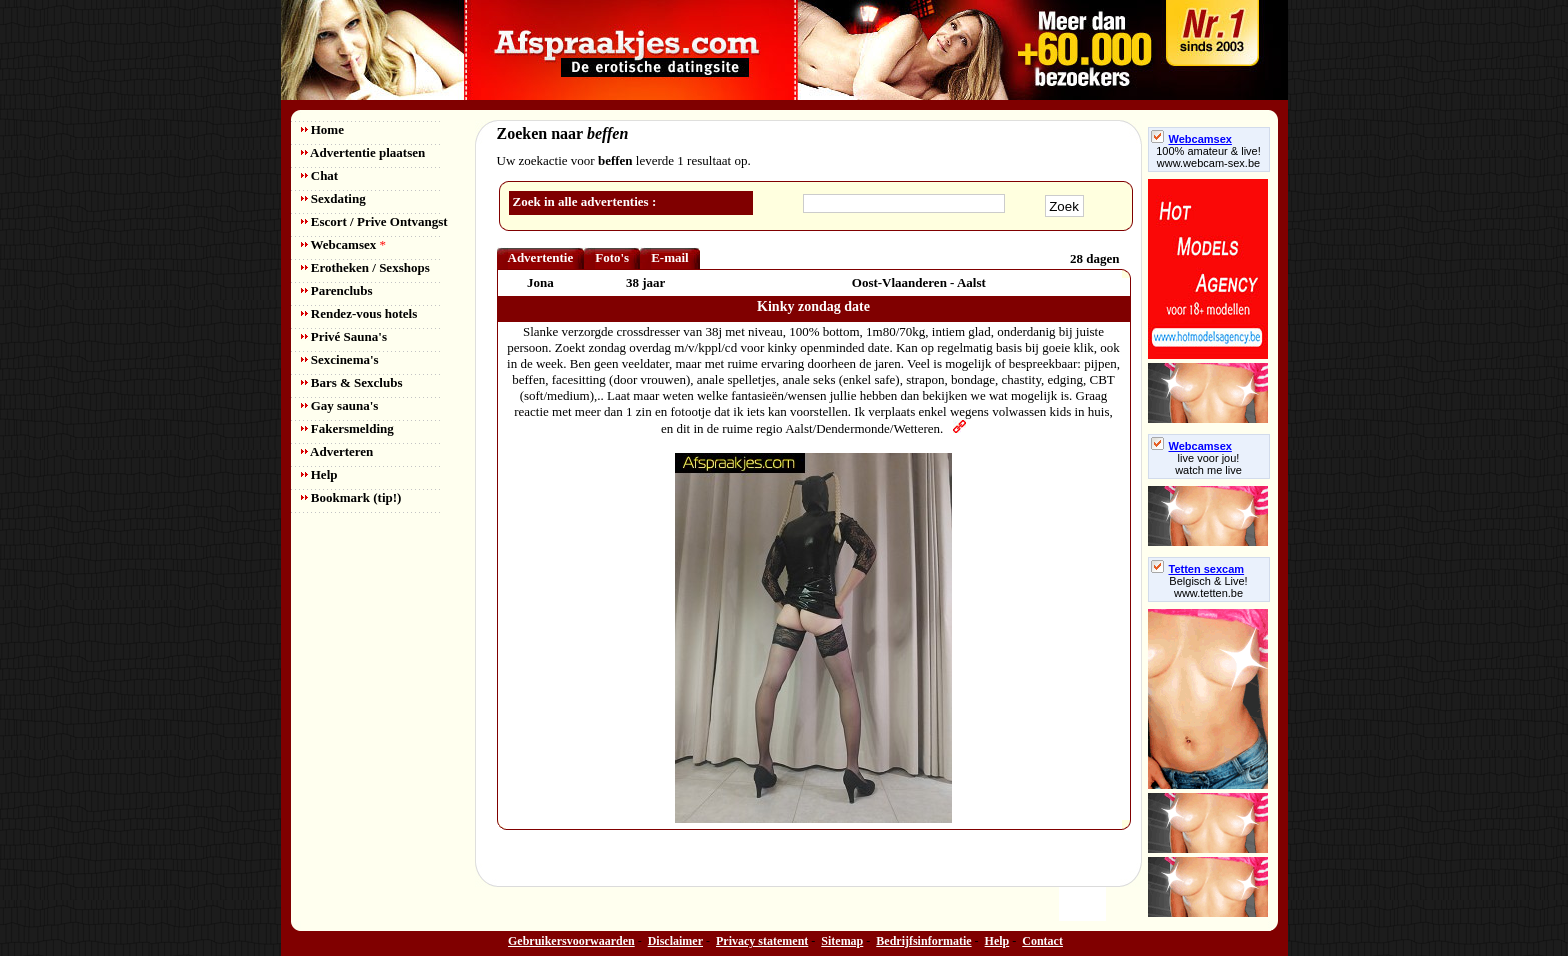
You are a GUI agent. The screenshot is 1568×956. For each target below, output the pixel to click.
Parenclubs (337, 290)
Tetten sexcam (1198, 569)
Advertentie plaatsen (363, 152)
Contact (1042, 941)
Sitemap (842, 941)
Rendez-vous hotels (359, 313)
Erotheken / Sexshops (365, 267)
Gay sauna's (340, 405)
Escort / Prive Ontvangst (374, 221)
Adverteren (337, 451)
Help (319, 474)
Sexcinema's (340, 359)
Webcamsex (343, 244)
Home (322, 129)
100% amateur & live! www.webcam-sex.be (1208, 157)
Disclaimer (675, 941)
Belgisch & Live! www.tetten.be (1208, 587)
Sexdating (333, 198)
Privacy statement (762, 941)
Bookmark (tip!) (351, 497)
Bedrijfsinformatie (923, 941)
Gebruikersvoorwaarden (571, 941)
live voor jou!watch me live (1208, 464)
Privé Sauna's (344, 336)
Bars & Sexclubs (352, 382)
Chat (320, 175)
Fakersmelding (347, 428)
